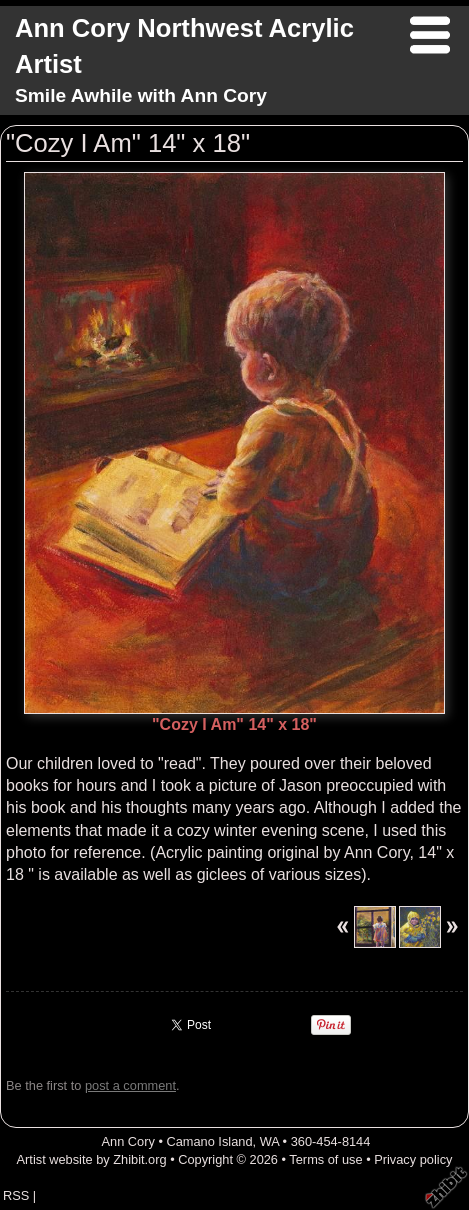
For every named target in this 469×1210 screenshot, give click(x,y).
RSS (16, 1195)
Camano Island (209, 1141)
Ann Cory (127, 1141)
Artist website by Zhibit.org (92, 1159)
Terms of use (325, 1159)
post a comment (130, 1085)
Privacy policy (413, 1159)
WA (269, 1141)
